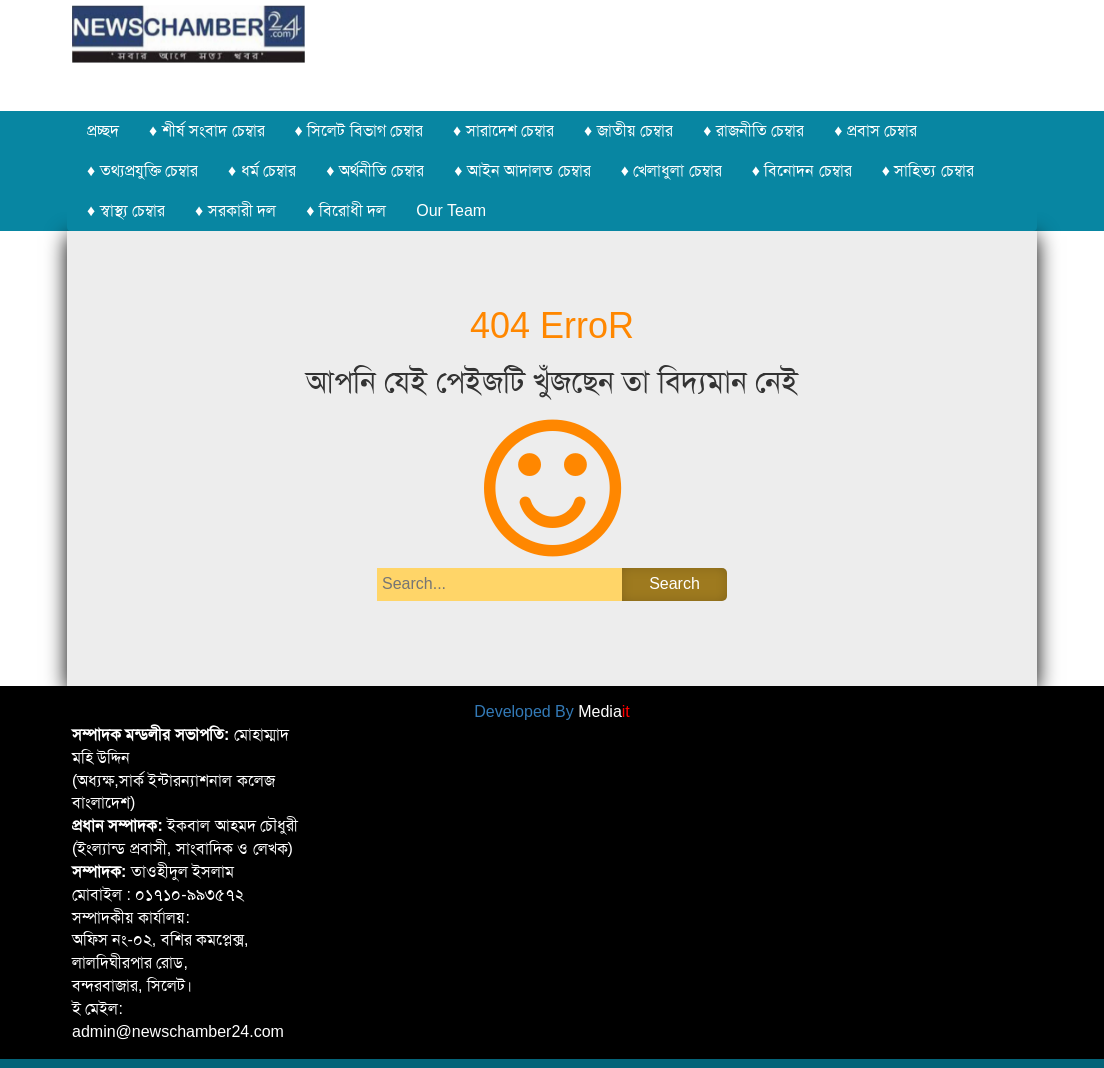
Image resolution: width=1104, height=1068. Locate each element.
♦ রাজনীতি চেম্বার (753, 130)
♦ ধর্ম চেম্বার (262, 170)
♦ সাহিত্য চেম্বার (928, 170)
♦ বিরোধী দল (346, 210)
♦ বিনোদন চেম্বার (802, 170)
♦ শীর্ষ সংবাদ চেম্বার (207, 130)
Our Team (451, 210)
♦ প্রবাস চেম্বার (875, 130)
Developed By (552, 711)
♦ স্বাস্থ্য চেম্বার (126, 210)
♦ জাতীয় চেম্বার (628, 130)
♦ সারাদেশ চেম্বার (503, 130)
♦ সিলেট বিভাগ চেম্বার (359, 130)
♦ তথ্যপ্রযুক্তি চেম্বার (142, 170)
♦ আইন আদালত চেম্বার (522, 170)
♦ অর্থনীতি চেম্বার (375, 170)
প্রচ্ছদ (103, 130)
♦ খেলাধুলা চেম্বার (671, 170)
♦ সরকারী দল (235, 210)
